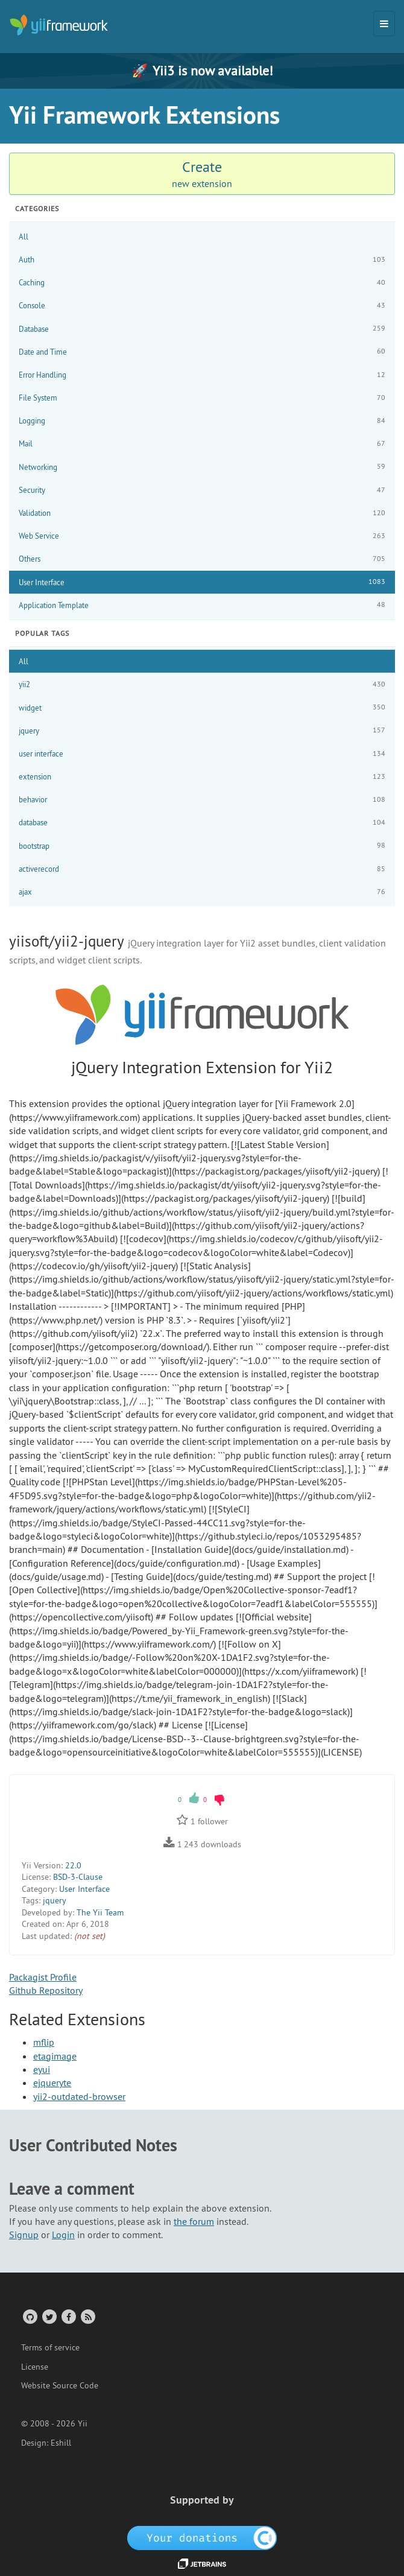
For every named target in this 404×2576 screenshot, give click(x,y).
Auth (202, 260)
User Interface (202, 582)
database (202, 822)
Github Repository (46, 1990)
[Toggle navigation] (384, 23)
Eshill (61, 2442)
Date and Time (202, 351)
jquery (202, 730)
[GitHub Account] (29, 2316)
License (34, 2366)
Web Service (202, 536)
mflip (43, 2042)
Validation (202, 513)
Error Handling (202, 375)
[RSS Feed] (87, 2316)
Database (202, 328)
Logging (202, 421)
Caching (202, 283)
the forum (194, 2221)
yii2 (202, 684)
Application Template (202, 605)
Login (63, 2235)
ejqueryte (52, 2082)
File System (202, 398)
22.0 (73, 1865)
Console (202, 305)
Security (202, 490)
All (23, 236)
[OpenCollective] (202, 2536)
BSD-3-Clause (78, 1876)
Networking (202, 467)
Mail (202, 444)
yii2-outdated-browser (79, 2096)
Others (202, 559)
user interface (202, 754)
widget (202, 707)
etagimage (55, 2056)
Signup (24, 2235)
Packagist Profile (43, 1977)
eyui (41, 2069)
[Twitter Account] (48, 2316)
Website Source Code (59, 2385)
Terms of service (50, 2347)
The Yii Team (100, 1912)
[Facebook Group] (68, 2316)
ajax (202, 892)
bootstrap (202, 845)
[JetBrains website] (202, 2562)
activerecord (202, 869)
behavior (202, 800)
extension (202, 777)
